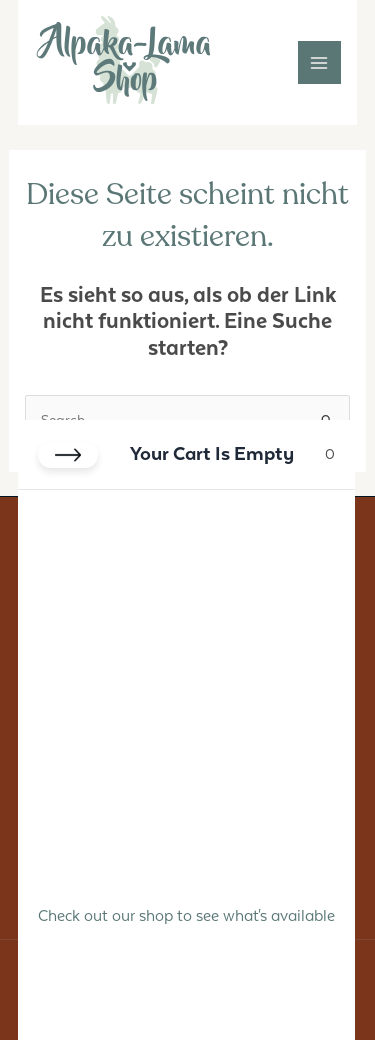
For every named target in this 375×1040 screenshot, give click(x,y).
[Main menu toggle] (319, 62)
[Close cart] (68, 455)
